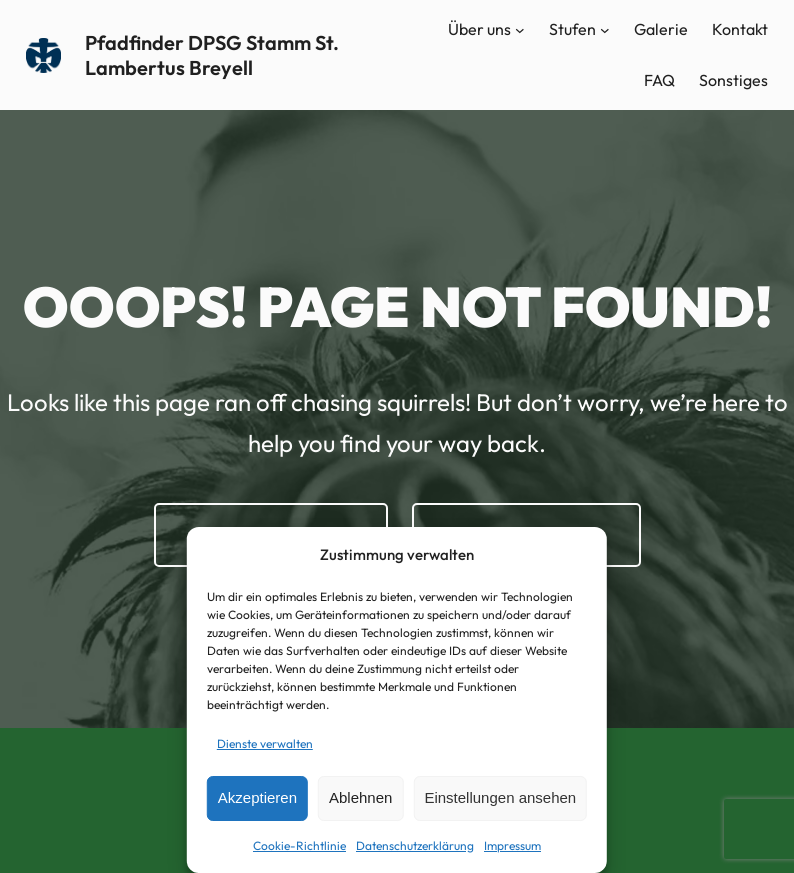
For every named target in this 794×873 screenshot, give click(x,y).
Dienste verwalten (265, 743)
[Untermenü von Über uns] (520, 30)
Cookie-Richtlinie (299, 845)
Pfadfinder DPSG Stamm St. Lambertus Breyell (212, 55)
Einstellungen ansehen (500, 797)
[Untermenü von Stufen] (605, 30)
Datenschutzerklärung (415, 845)
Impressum (512, 845)
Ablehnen (360, 797)
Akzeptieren (257, 797)
